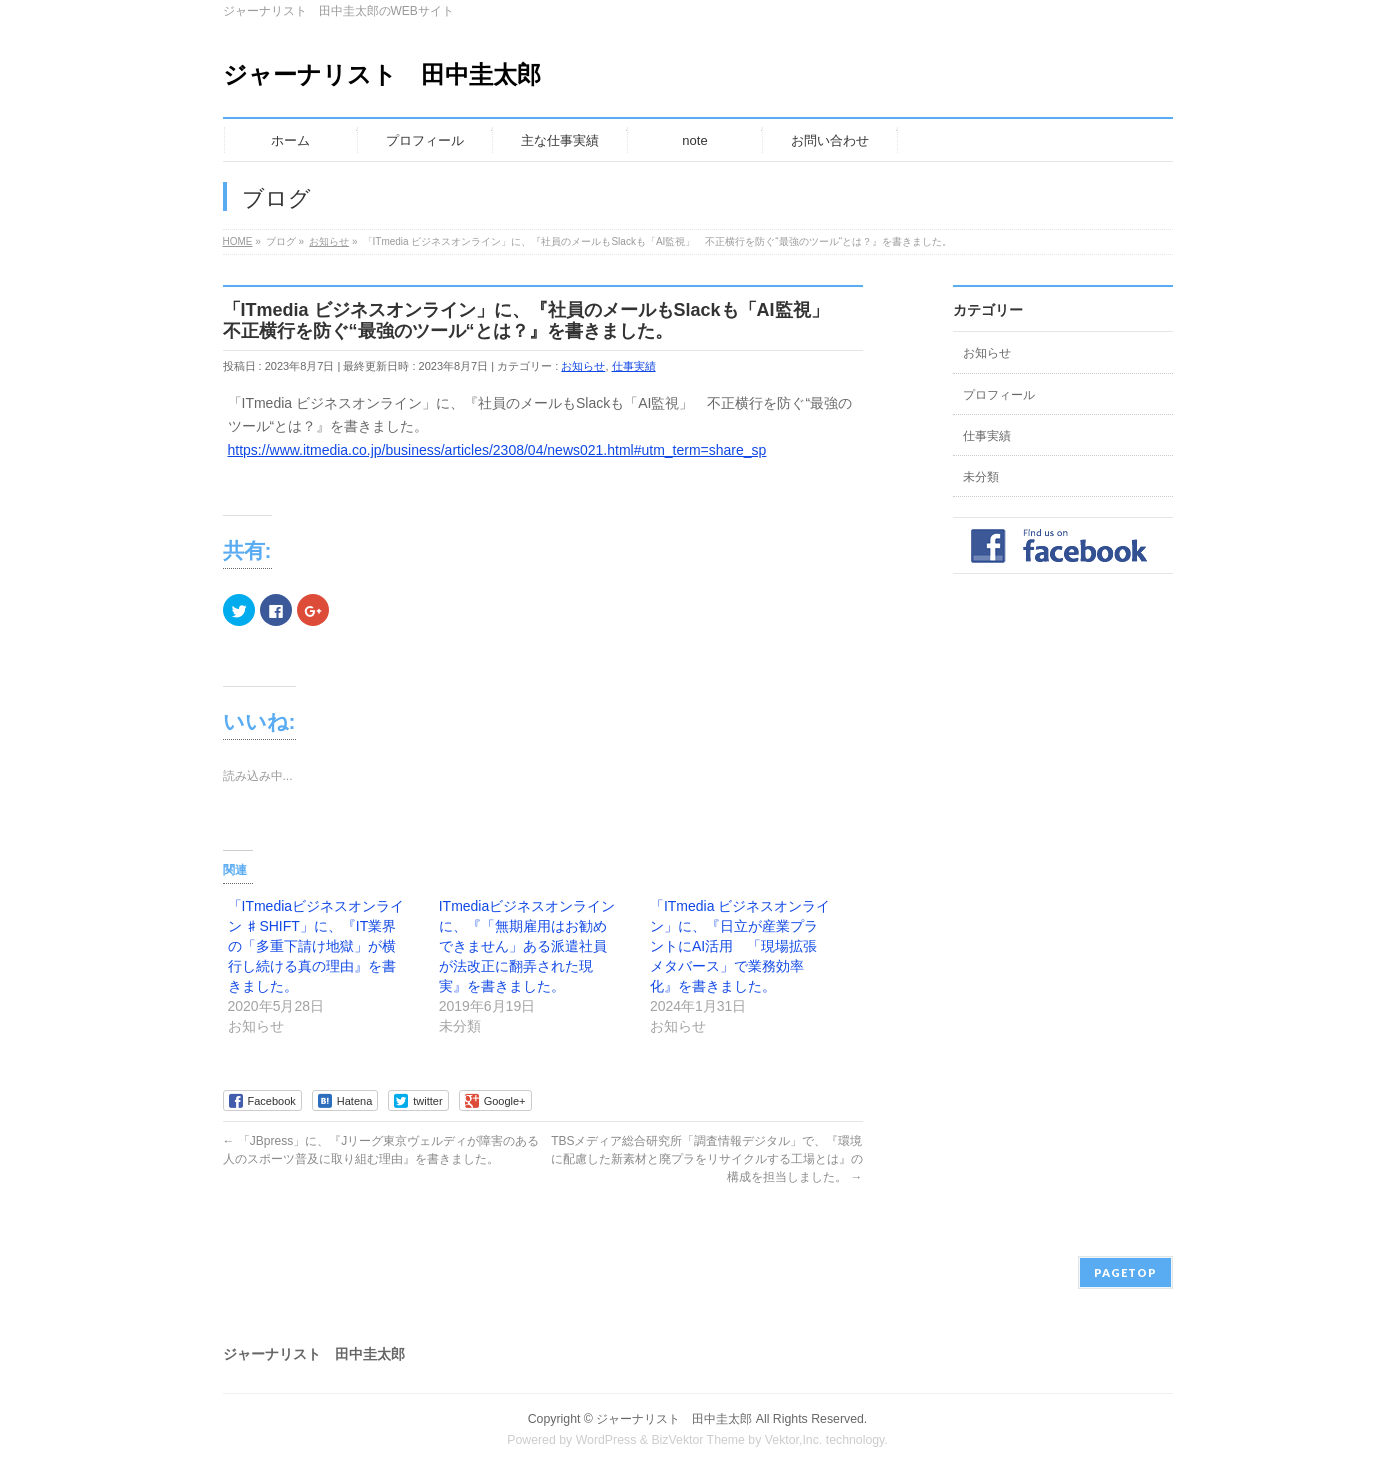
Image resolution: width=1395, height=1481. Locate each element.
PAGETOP (1125, 1272)
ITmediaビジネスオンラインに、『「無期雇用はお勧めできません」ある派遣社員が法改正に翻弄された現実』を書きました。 (527, 946)
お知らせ (583, 366)
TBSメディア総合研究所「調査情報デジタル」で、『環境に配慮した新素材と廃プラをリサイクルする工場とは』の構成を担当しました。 (707, 1159)
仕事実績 (634, 366)
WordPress (606, 1440)
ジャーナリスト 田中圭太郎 (382, 74)
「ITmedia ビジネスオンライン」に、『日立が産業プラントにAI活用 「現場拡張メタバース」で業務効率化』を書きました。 (740, 946)
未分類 (981, 477)
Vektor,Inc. (794, 1440)
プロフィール (999, 395)
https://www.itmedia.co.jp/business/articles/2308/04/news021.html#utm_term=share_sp (497, 450)
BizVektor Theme (698, 1440)
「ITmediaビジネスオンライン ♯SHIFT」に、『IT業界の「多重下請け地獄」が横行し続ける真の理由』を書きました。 (316, 946)
